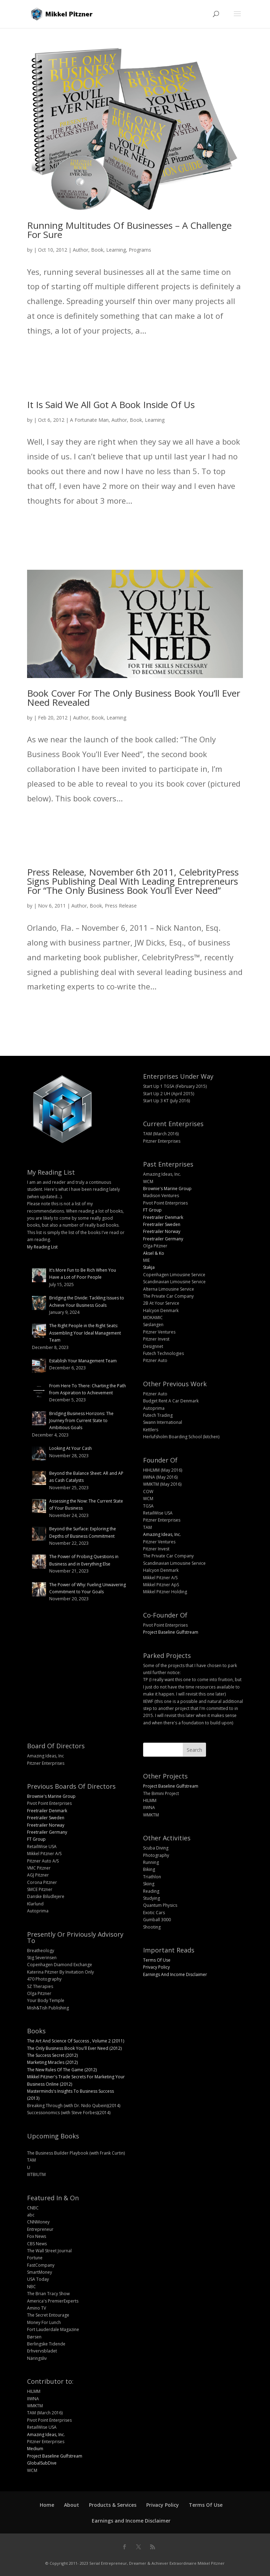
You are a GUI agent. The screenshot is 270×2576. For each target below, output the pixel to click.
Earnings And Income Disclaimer (175, 1974)
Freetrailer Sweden (161, 1224)
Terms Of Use (157, 1960)
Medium (35, 2449)
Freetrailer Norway (161, 1231)
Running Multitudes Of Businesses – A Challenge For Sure (129, 230)
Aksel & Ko (153, 1253)
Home (47, 2504)
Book (97, 249)
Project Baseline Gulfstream (170, 1632)
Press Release (121, 905)
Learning (116, 249)
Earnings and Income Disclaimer (131, 2520)
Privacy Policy (156, 1967)
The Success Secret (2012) (52, 2055)
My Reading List (42, 1247)
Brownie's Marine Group (167, 1189)
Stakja (149, 1267)
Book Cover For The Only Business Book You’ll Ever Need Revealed (133, 698)
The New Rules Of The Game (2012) (62, 2070)
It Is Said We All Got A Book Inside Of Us (111, 404)
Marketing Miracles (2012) (52, 2062)
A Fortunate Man (89, 420)
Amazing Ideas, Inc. (162, 1534)
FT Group (152, 1210)
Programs (140, 249)
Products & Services (112, 2504)
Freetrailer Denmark (163, 1217)
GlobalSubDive (42, 2463)
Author (80, 249)
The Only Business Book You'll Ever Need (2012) (74, 2048)
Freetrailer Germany (163, 1239)
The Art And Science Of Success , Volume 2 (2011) (75, 2041)
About (71, 2504)
